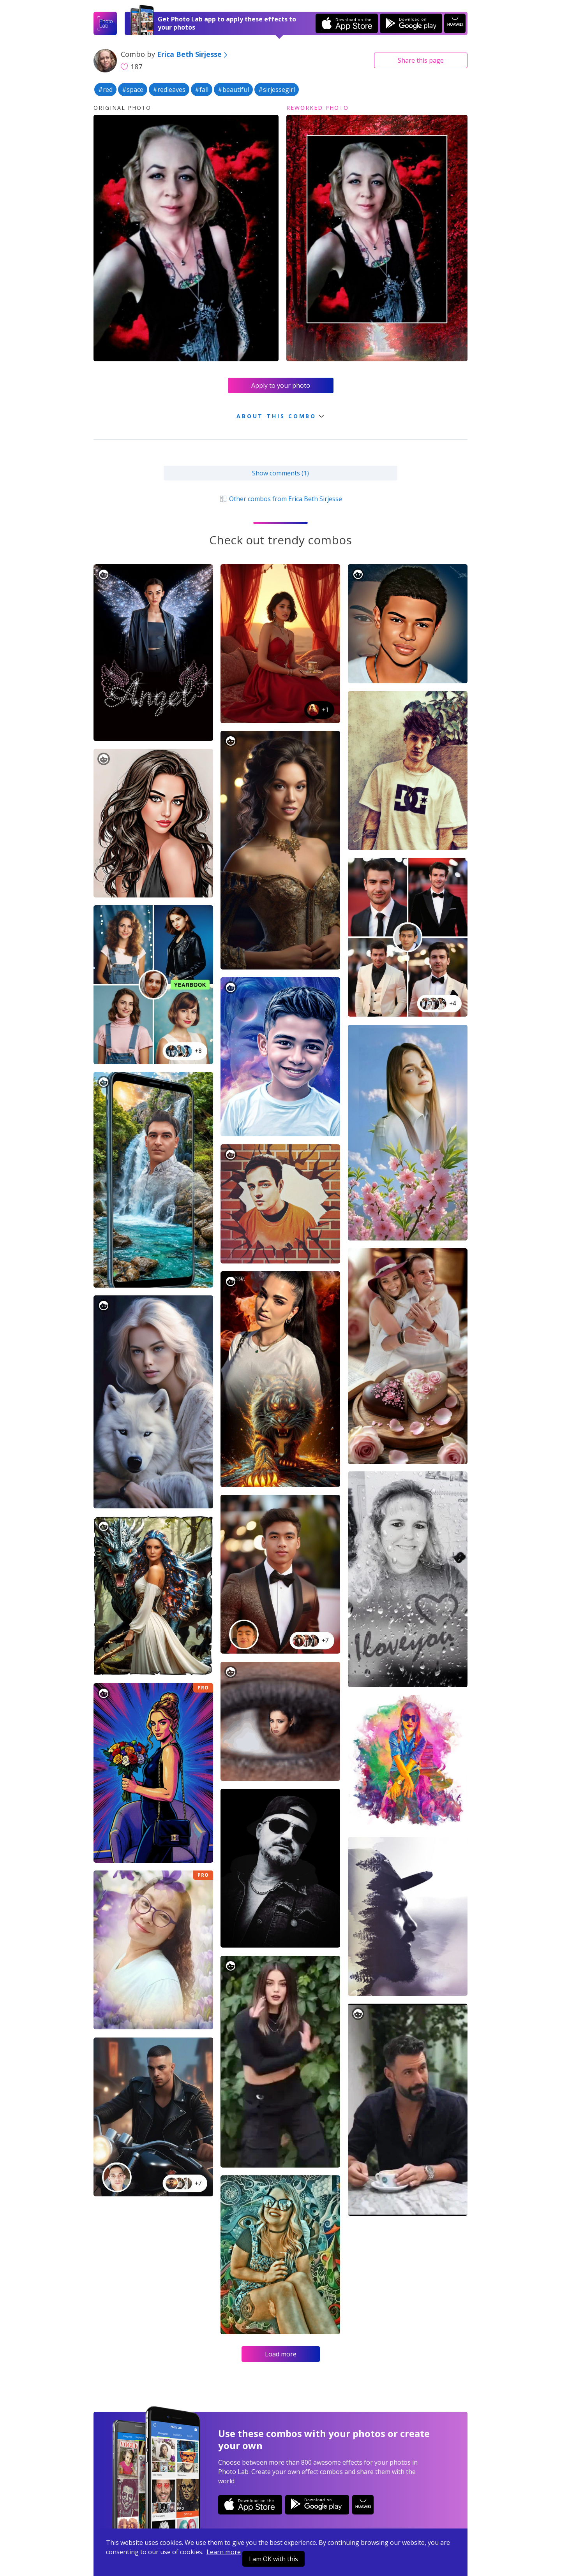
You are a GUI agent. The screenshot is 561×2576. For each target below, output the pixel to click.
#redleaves (169, 89)
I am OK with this (273, 2559)
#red (105, 89)
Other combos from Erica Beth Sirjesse (280, 498)
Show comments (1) (280, 473)
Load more (280, 2354)
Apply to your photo (280, 385)
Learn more (223, 2552)
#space (132, 89)
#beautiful (233, 89)
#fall (201, 89)
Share (421, 60)
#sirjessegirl (276, 89)
